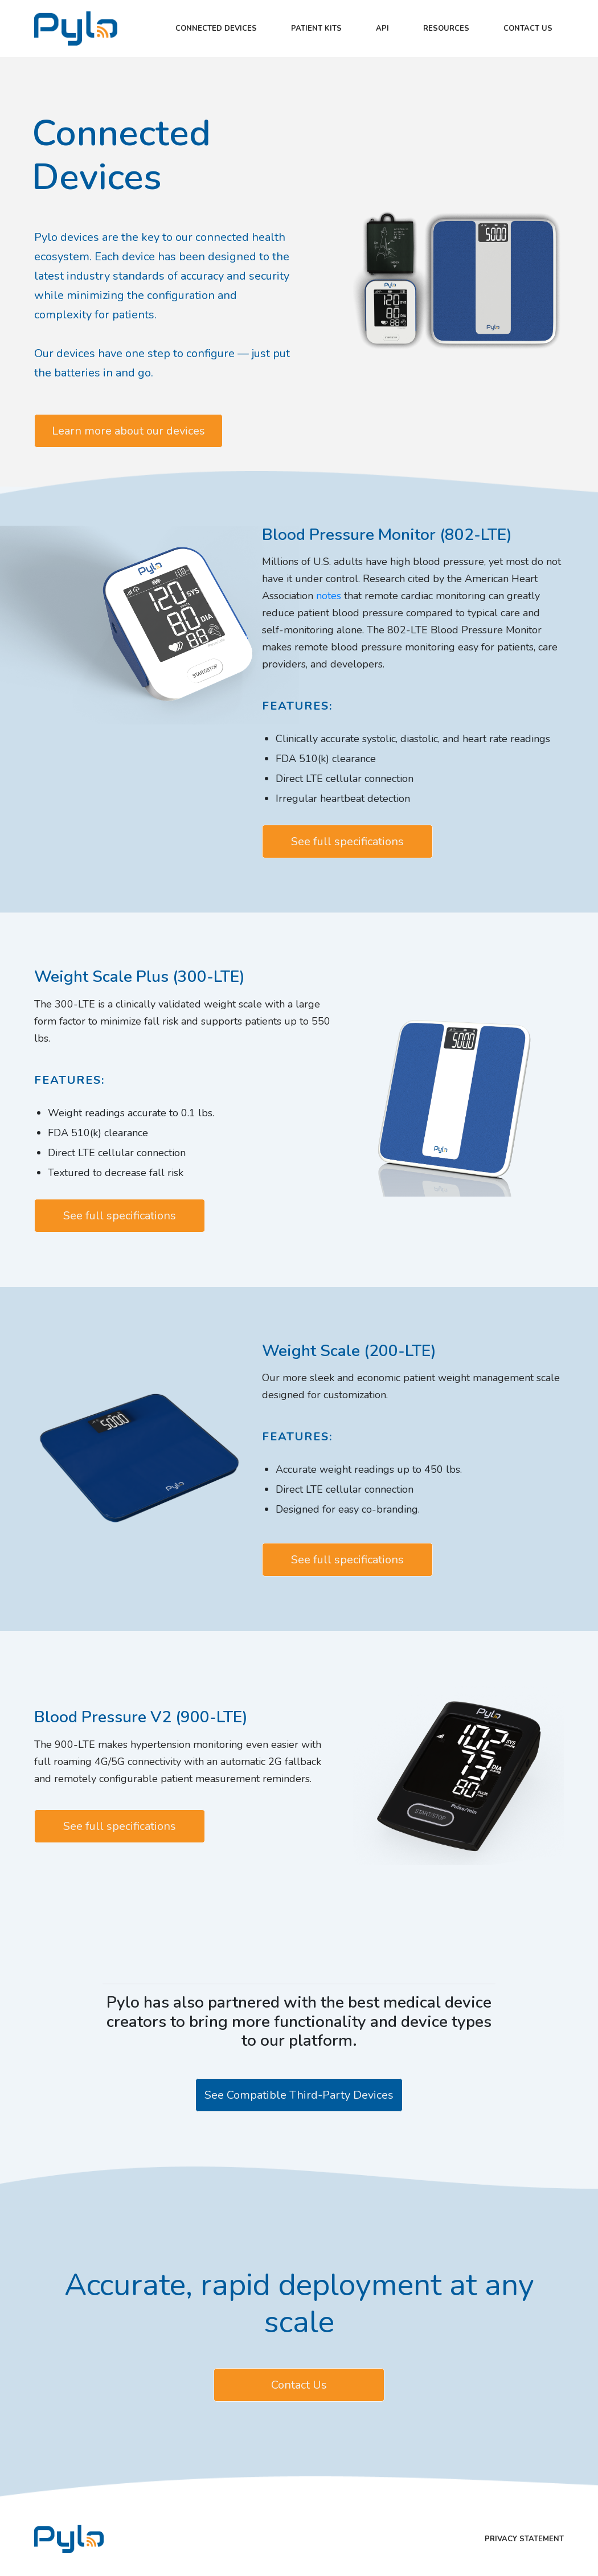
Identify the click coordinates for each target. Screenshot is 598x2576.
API (382, 28)
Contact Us (527, 28)
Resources (446, 28)
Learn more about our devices (128, 431)
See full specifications (347, 841)
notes (328, 596)
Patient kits (316, 28)
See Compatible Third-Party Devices (299, 2095)
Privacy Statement (524, 2539)
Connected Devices (216, 28)
